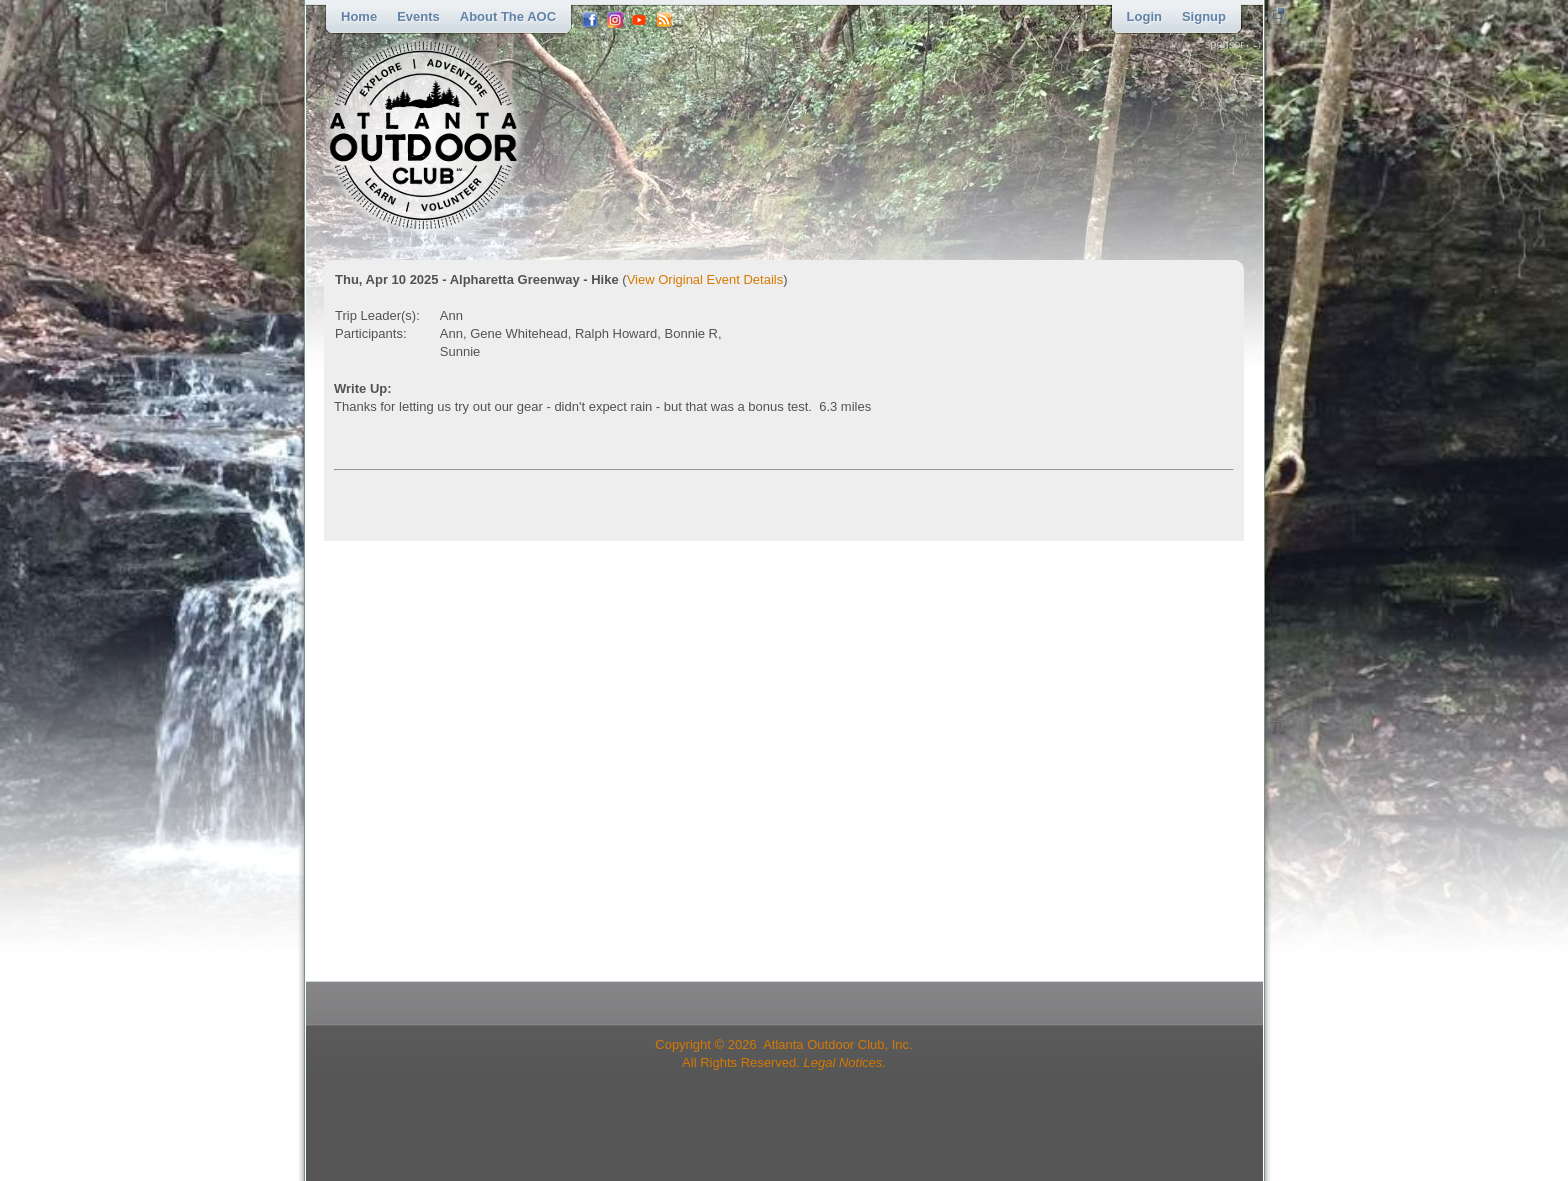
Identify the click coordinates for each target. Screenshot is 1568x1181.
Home (359, 16)
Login (1144, 16)
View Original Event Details (705, 279)
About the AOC (508, 16)
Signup (1204, 16)
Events (418, 16)
